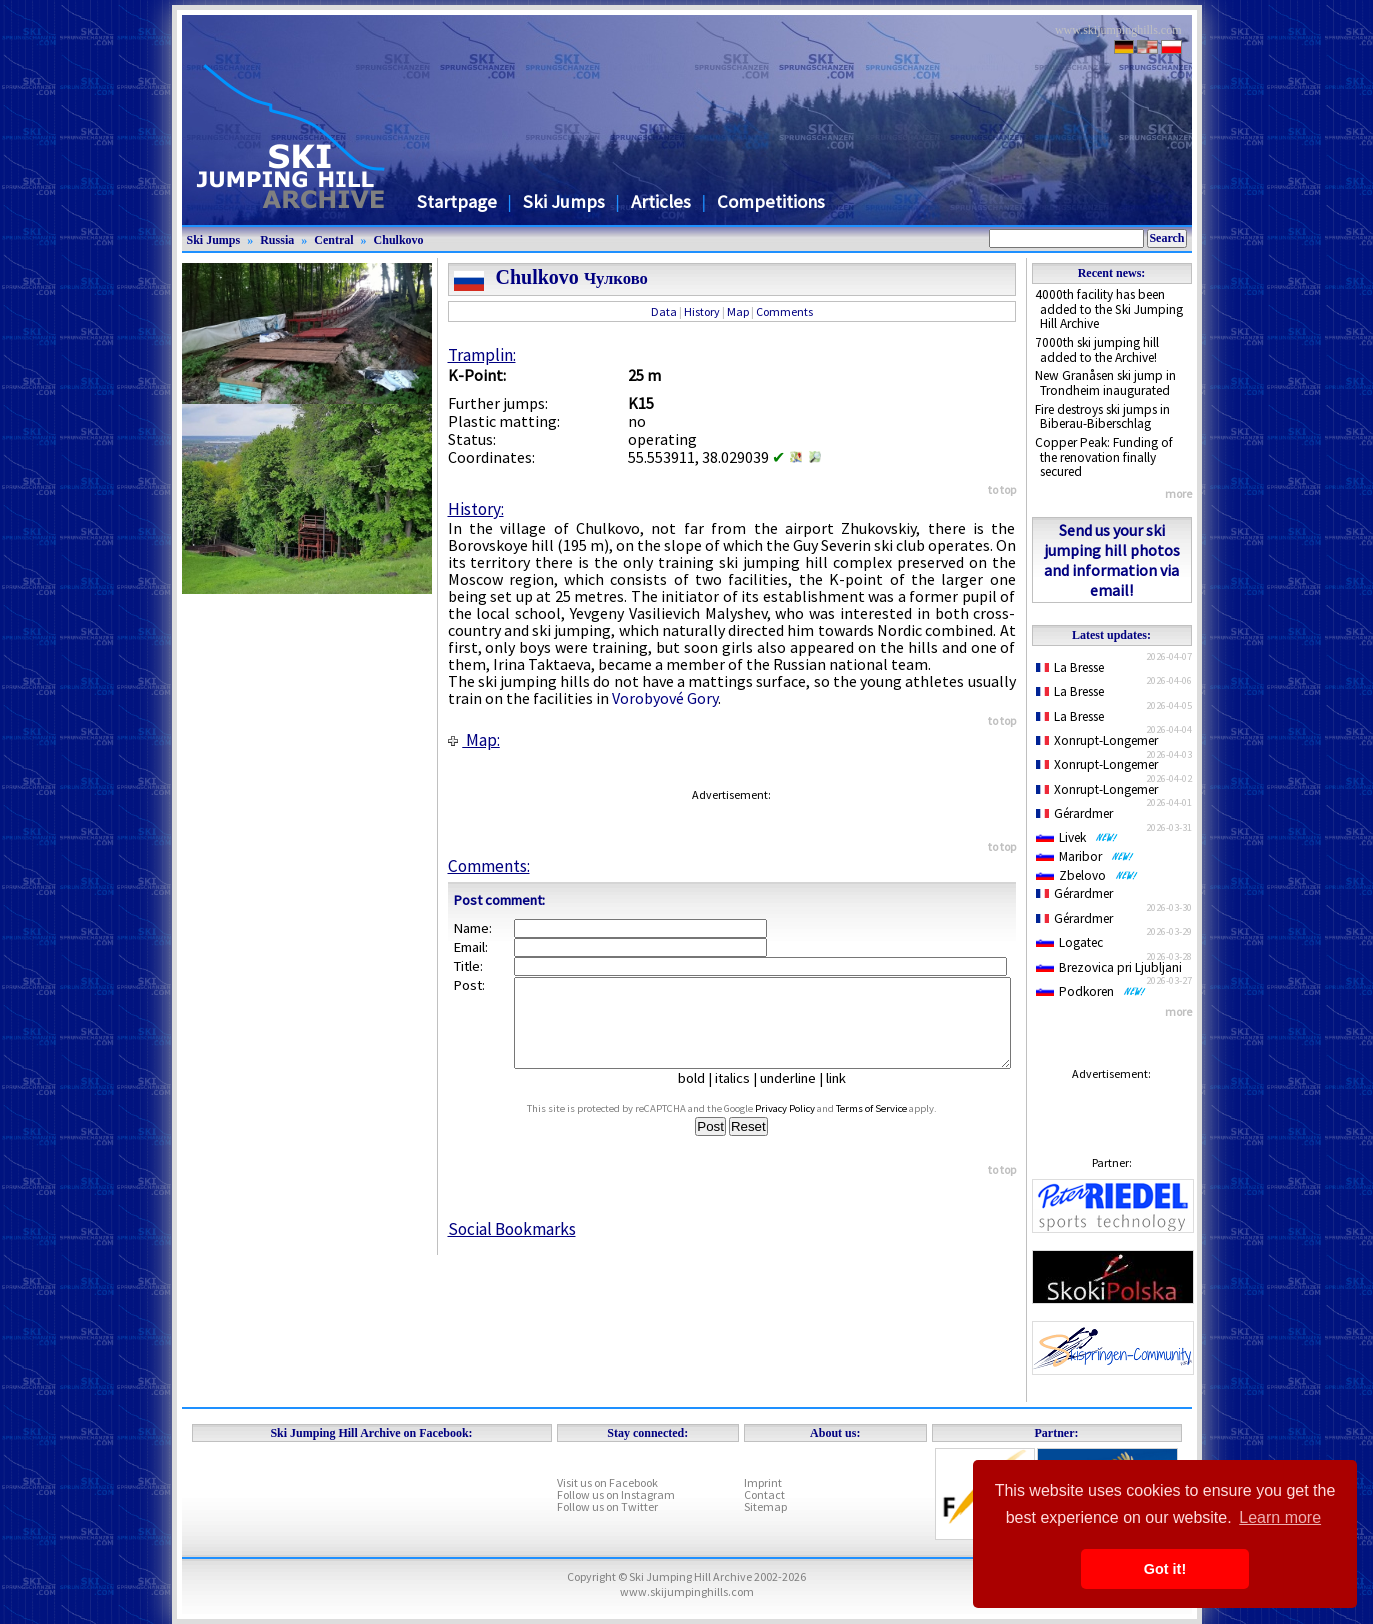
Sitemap (765, 1506)
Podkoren (1091, 991)
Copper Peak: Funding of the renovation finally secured (1104, 457)
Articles (661, 201)
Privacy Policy (804, 1126)
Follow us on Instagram (616, 1494)
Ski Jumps (564, 201)
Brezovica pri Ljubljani (1109, 967)
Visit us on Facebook (607, 1482)
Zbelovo (1087, 875)
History (702, 311)
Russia (277, 240)
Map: (474, 740)
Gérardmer (1075, 813)
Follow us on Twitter (607, 1506)
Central (333, 240)
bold (699, 1096)
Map (738, 311)
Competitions (771, 201)
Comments (784, 311)
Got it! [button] (1165, 1569)
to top (1002, 489)
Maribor (1085, 856)
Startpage (457, 201)
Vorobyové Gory (665, 698)
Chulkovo (399, 240)
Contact (764, 1494)
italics (740, 1096)
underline (796, 1096)
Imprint (763, 1482)
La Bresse (1070, 667)
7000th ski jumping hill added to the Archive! (1097, 350)
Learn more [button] (1280, 1517)
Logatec (1069, 942)
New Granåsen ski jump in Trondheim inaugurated (1105, 383)
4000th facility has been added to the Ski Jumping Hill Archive (1109, 309)
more (1178, 493)
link (844, 1096)
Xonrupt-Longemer (1097, 740)
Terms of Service (890, 1126)
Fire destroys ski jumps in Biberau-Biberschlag (1102, 417)
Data (664, 311)
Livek (1077, 837)
